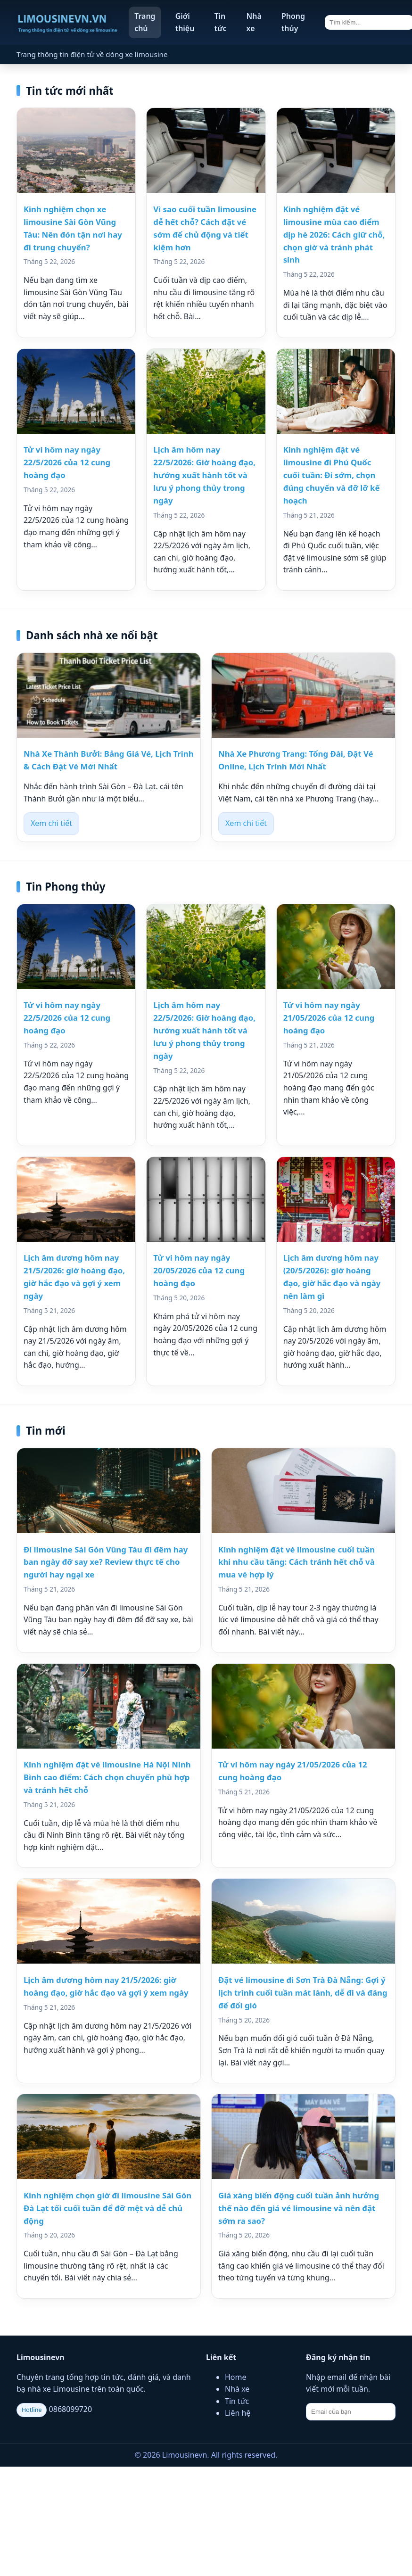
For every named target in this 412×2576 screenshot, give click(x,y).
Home (236, 2377)
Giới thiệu (185, 22)
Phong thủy (293, 22)
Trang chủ (145, 22)
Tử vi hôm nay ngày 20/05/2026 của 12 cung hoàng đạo (199, 1270)
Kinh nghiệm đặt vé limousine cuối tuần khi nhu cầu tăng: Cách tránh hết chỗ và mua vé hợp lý (296, 1562)
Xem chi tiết (51, 823)
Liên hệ (238, 2413)
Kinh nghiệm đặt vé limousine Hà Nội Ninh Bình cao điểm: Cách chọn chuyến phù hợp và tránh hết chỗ (107, 1777)
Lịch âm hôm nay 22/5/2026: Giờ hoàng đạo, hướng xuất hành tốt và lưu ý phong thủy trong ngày (204, 475)
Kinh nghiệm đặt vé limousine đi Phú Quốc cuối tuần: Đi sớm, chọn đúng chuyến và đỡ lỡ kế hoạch (331, 475)
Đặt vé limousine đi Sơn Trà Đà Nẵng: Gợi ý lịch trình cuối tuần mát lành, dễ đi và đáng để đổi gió (302, 1992)
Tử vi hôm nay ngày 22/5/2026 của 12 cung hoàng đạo (67, 462)
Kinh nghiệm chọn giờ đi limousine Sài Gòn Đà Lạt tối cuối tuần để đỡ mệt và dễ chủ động (107, 2208)
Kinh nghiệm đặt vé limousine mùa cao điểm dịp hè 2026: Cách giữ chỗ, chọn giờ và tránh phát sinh (334, 234)
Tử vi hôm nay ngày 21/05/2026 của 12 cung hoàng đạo (329, 1017)
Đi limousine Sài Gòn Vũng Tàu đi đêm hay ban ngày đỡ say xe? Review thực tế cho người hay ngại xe (106, 1562)
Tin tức (220, 22)
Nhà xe (254, 22)
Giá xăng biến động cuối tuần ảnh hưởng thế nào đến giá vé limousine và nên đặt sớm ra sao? (298, 2208)
